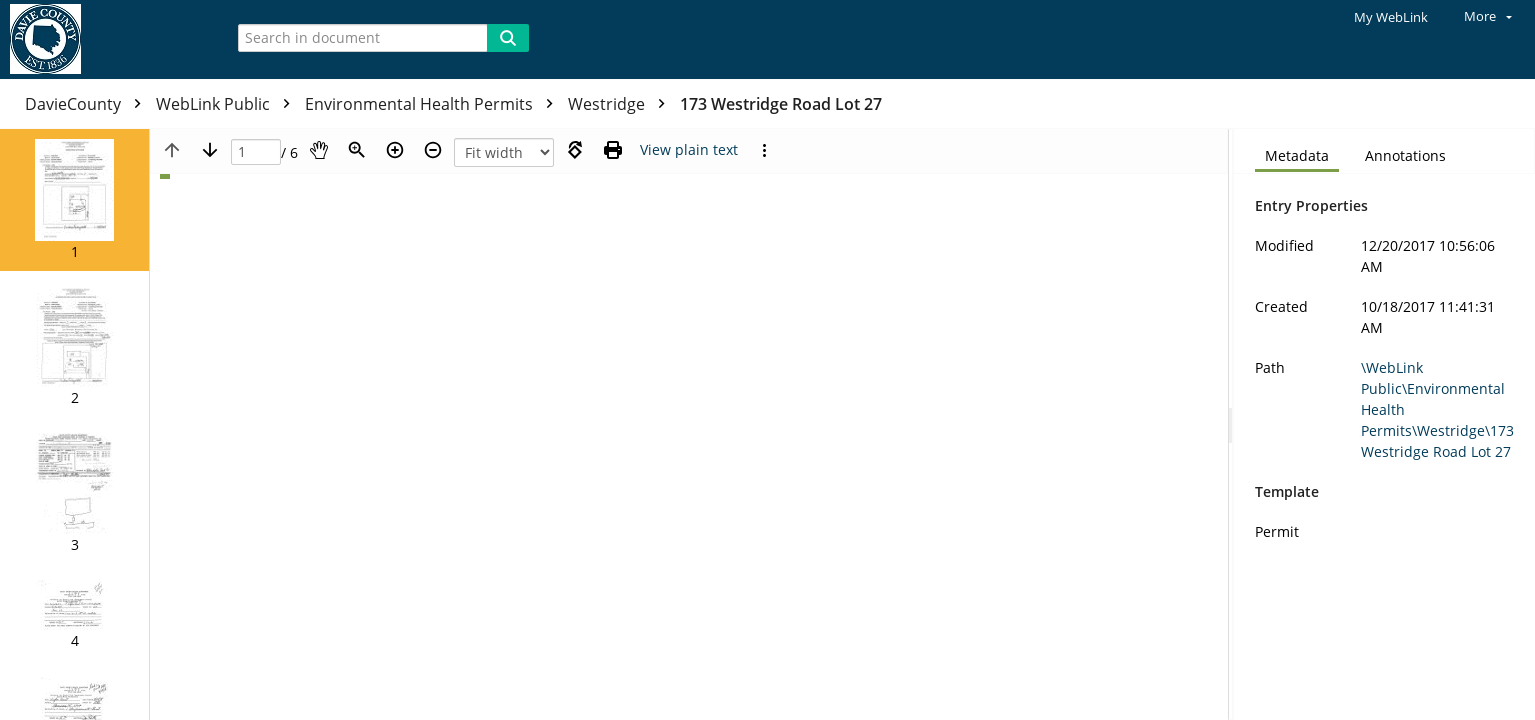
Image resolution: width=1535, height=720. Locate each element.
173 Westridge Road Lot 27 (781, 104)
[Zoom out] (433, 150)
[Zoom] (357, 150)
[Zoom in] (395, 150)
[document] (1384, 424)
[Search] (508, 38)
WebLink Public (228, 104)
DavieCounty (88, 104)
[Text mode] (689, 150)
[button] (74, 200)
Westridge (621, 104)
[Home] (105, 39)
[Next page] (210, 150)
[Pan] (319, 150)
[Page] (256, 152)
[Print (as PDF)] (613, 150)
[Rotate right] (575, 150)
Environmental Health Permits (434, 104)
